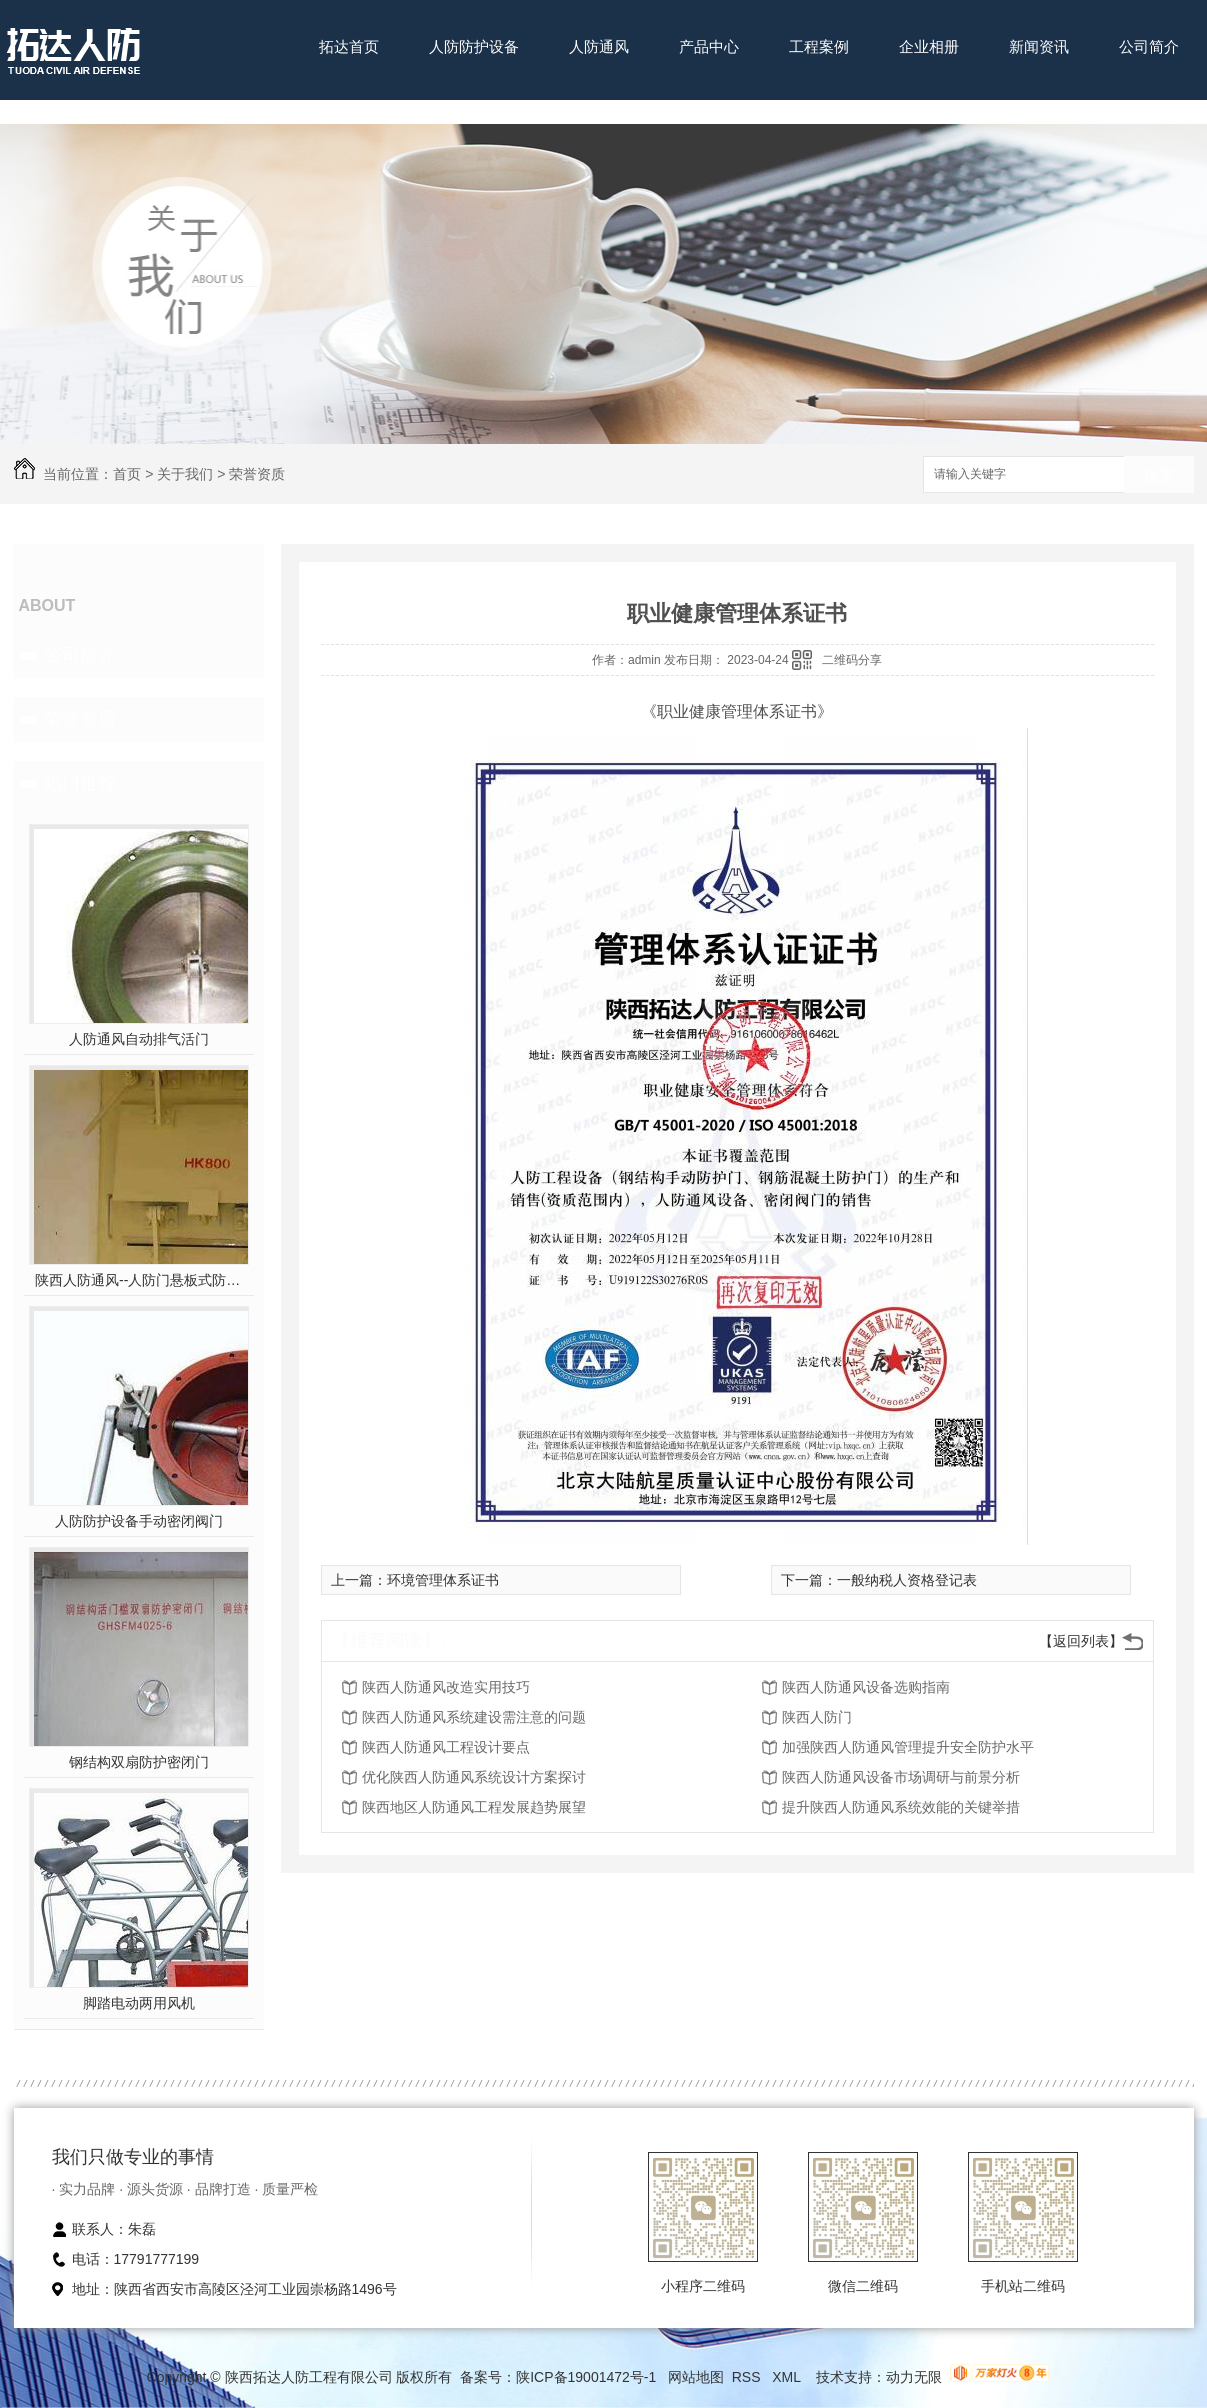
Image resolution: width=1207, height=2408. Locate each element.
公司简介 (1149, 46)
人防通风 (599, 46)
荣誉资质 (257, 474)
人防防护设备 (474, 46)
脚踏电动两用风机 (139, 2003)
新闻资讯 (1039, 46)
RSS (748, 2377)
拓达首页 (349, 46)
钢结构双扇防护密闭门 (139, 1762)
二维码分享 (852, 660)
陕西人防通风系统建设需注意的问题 (474, 1717)
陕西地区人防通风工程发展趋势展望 (474, 1807)
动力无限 (914, 2377)
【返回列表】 (1081, 1641)
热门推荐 (80, 783)
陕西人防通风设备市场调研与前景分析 (901, 1777)
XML (788, 2377)
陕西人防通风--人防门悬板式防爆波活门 (138, 1280)
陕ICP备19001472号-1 (586, 2377)
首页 (127, 474)
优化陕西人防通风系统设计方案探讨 (474, 1777)
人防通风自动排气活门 (139, 1039)
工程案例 (819, 46)
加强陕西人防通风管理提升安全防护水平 (908, 1747)
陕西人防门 (817, 1717)
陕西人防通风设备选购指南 (866, 1687)
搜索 (1159, 475)
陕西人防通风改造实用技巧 (446, 1687)
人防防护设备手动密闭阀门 (139, 1521)
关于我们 (185, 474)
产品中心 (709, 46)
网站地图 (696, 2377)
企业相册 (929, 46)
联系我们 (349, 108)
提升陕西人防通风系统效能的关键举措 (901, 1807)
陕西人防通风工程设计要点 (446, 1747)
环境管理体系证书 (443, 1580)
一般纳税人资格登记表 (907, 1580)
